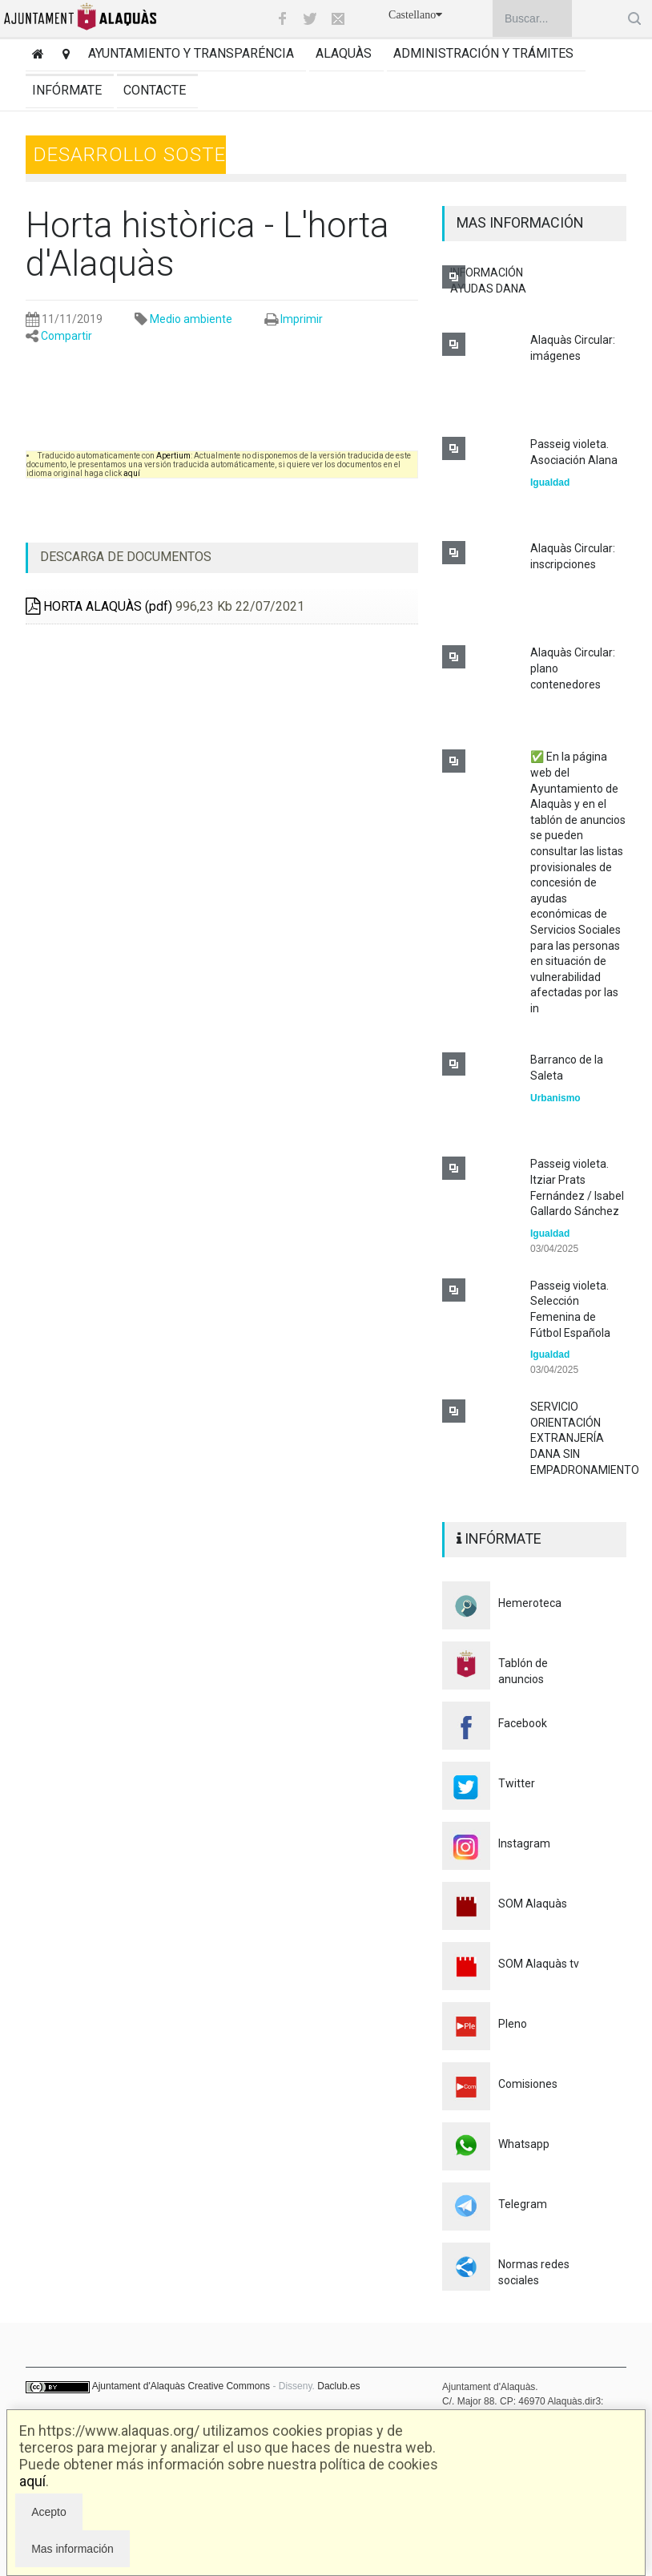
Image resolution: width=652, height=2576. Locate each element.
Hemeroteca (529, 1603)
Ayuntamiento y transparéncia (191, 53)
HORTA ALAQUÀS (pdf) (99, 606)
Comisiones (527, 2083)
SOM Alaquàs (532, 1903)
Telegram (522, 2204)
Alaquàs (344, 53)
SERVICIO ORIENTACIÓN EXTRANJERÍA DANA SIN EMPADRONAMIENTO (584, 1438)
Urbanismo (555, 1098)
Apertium (173, 455)
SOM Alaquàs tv (538, 1963)
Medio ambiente (191, 319)
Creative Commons (228, 2386)
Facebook (522, 1723)
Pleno (512, 2023)
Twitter (516, 1783)
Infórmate (67, 90)
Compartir (66, 335)
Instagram (524, 1843)
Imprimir (301, 319)
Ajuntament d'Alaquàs (138, 2386)
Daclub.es (338, 2386)
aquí (32, 2481)
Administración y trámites (483, 53)
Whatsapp (523, 2144)
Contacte (154, 90)
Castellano (415, 15)
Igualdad (549, 482)
